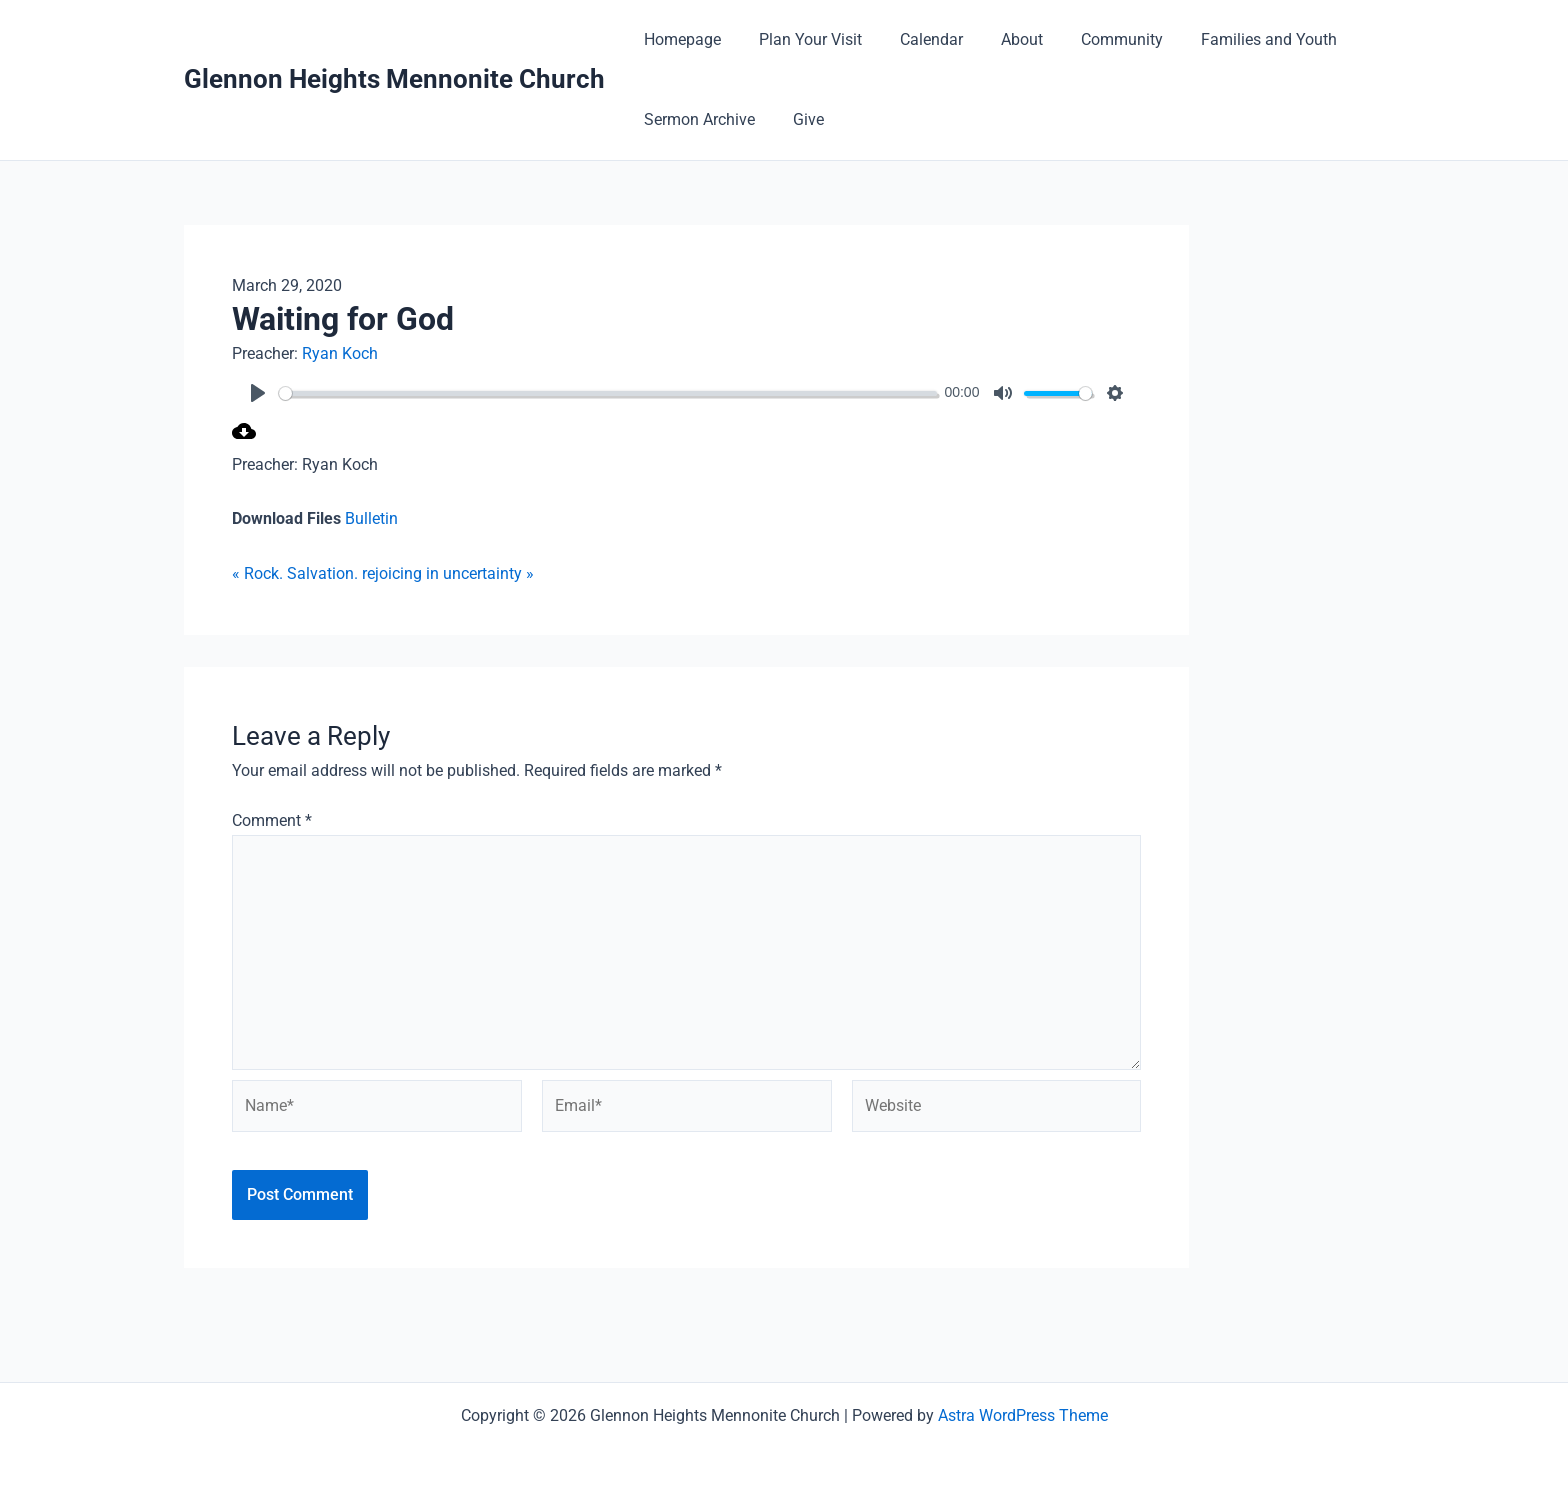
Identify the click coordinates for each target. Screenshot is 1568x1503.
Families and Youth (1236, 39)
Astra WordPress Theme (1023, 1415)
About (1001, 39)
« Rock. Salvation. (295, 573)
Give (799, 119)
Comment (272, 820)
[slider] (612, 393)
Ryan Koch (340, 353)
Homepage (679, 39)
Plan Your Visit (801, 39)
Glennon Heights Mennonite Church (394, 79)
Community (1095, 39)
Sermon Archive (696, 119)
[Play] (258, 393)
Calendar (916, 39)
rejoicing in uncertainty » (448, 573)
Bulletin (371, 518)
